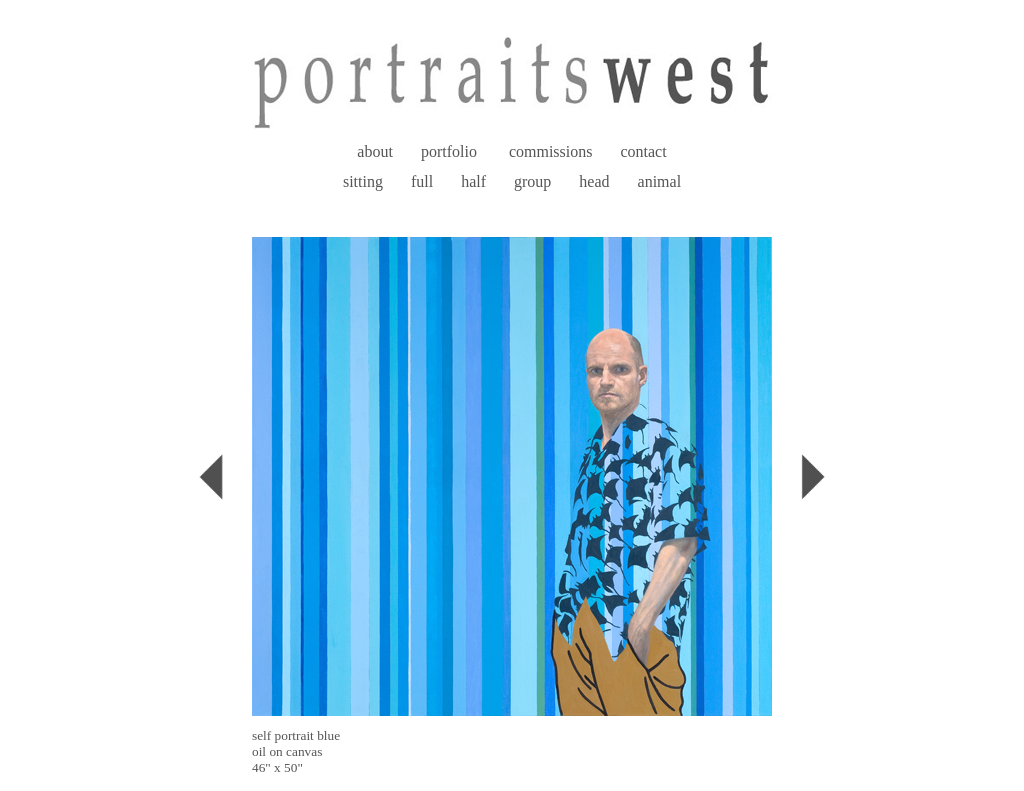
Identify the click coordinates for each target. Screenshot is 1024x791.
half (473, 181)
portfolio (449, 151)
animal (660, 181)
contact (643, 151)
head (594, 181)
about (375, 151)
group (532, 181)
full (422, 181)
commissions (551, 151)
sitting (363, 181)
